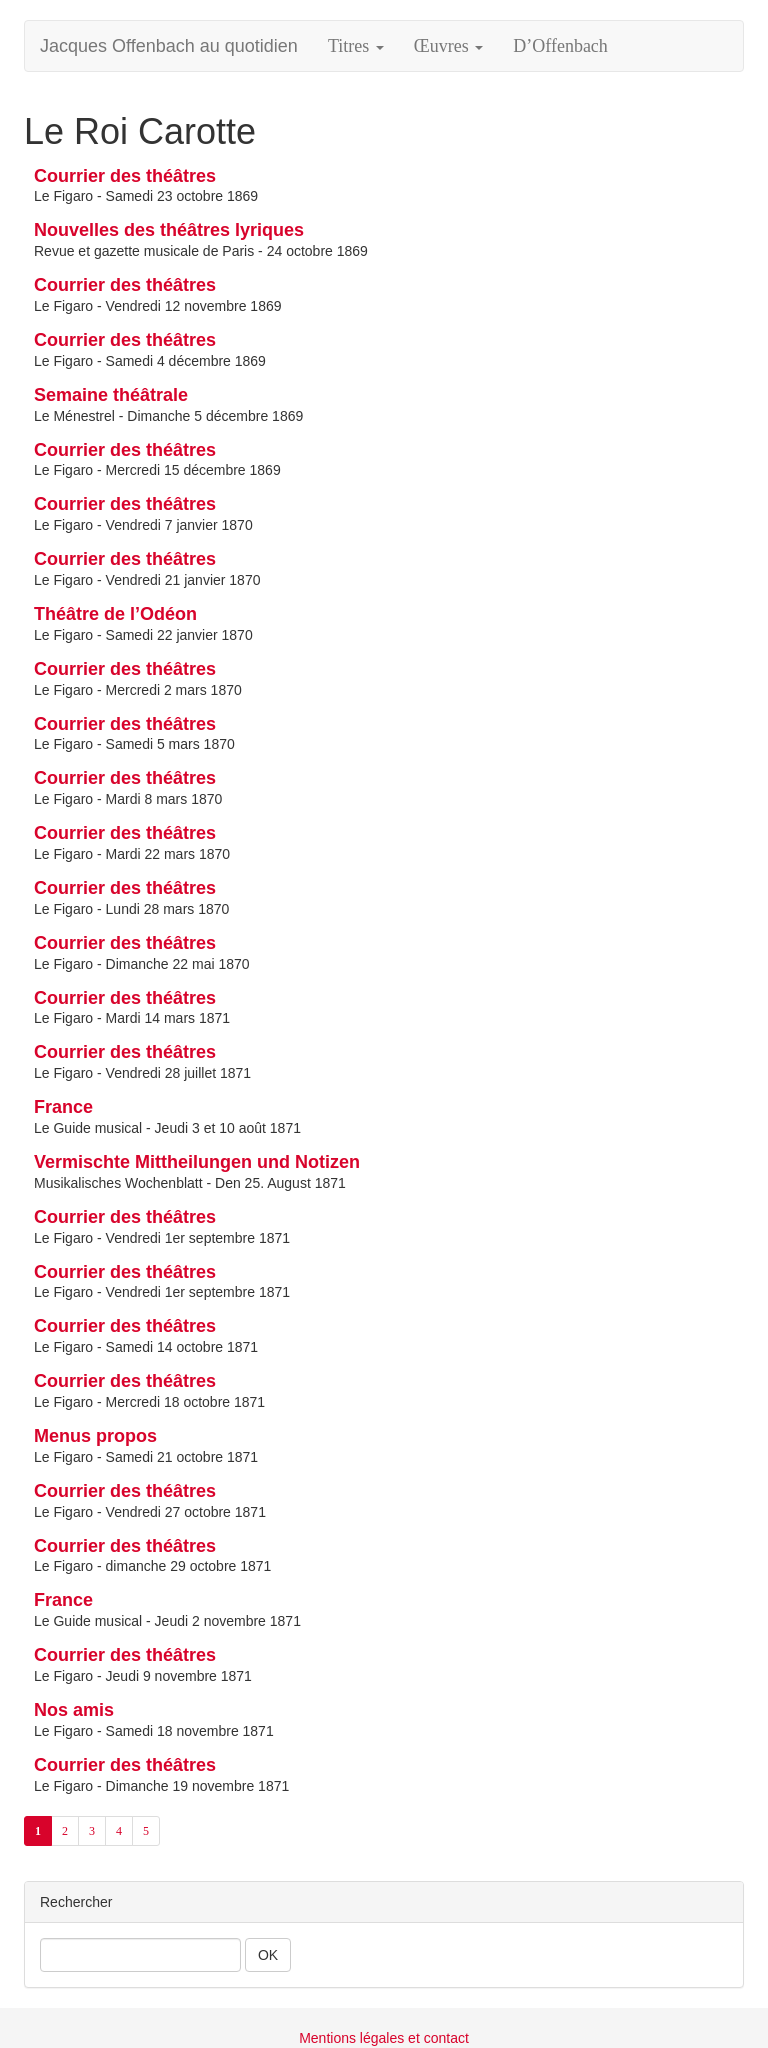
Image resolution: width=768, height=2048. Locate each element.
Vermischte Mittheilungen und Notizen (197, 1162)
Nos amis (74, 1710)
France (63, 1107)
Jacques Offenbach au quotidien (169, 46)
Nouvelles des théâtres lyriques (169, 230)
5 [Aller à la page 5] (146, 1831)
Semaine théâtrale (111, 395)
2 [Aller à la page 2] (65, 1831)
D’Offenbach (560, 46)
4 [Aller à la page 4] (119, 1831)
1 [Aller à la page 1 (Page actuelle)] (38, 1831)
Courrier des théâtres (125, 176)
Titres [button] (356, 46)
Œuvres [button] (449, 46)
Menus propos (95, 1436)
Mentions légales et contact (384, 2038)
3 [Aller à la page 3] (92, 1831)
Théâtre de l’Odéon (115, 614)
